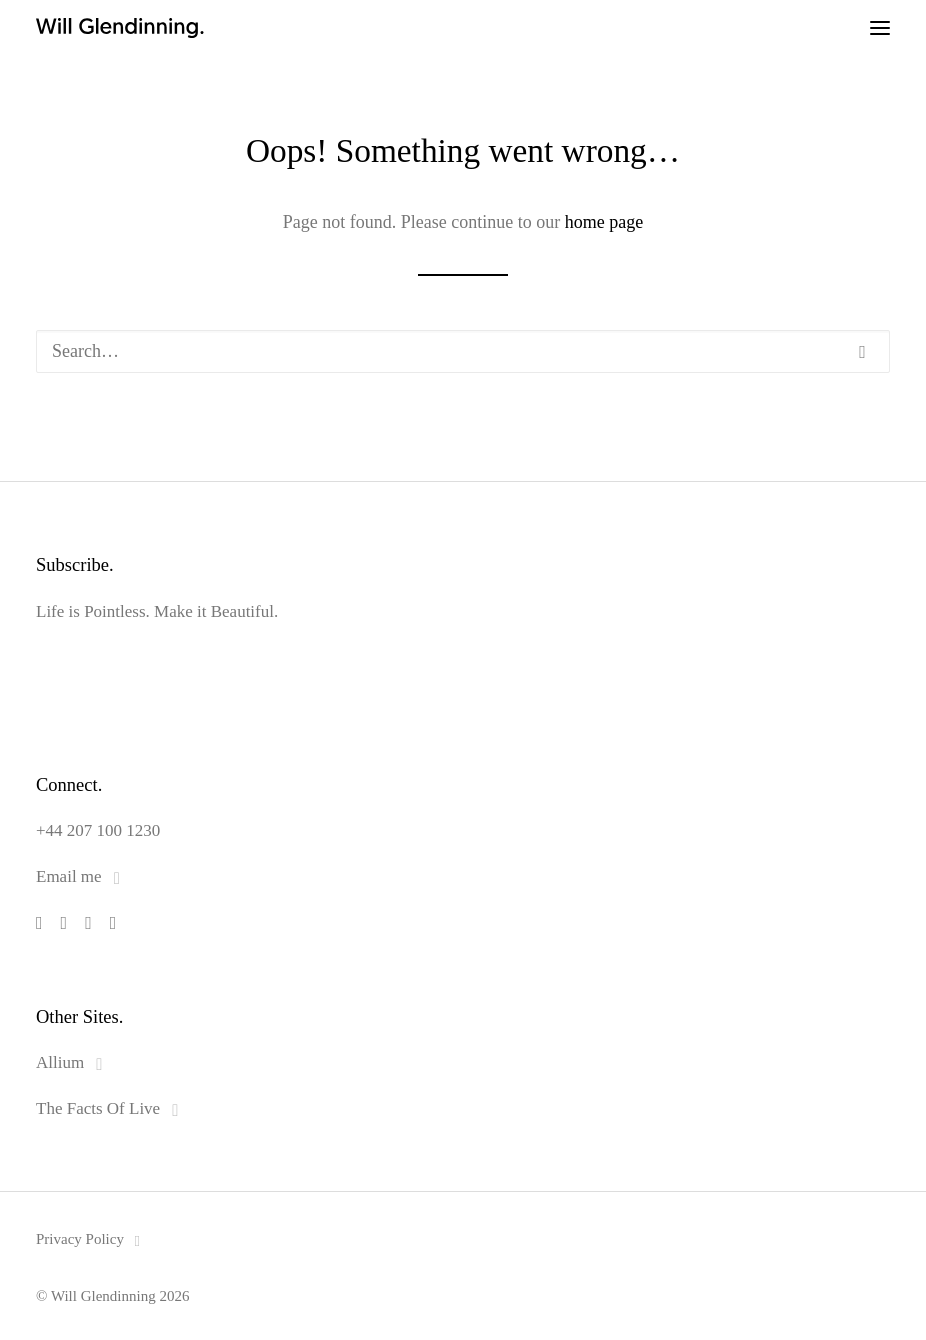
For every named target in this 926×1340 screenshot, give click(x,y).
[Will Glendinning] (46, 28)
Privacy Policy (91, 1239)
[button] (880, 28)
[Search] (463, 351)
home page (604, 222)
